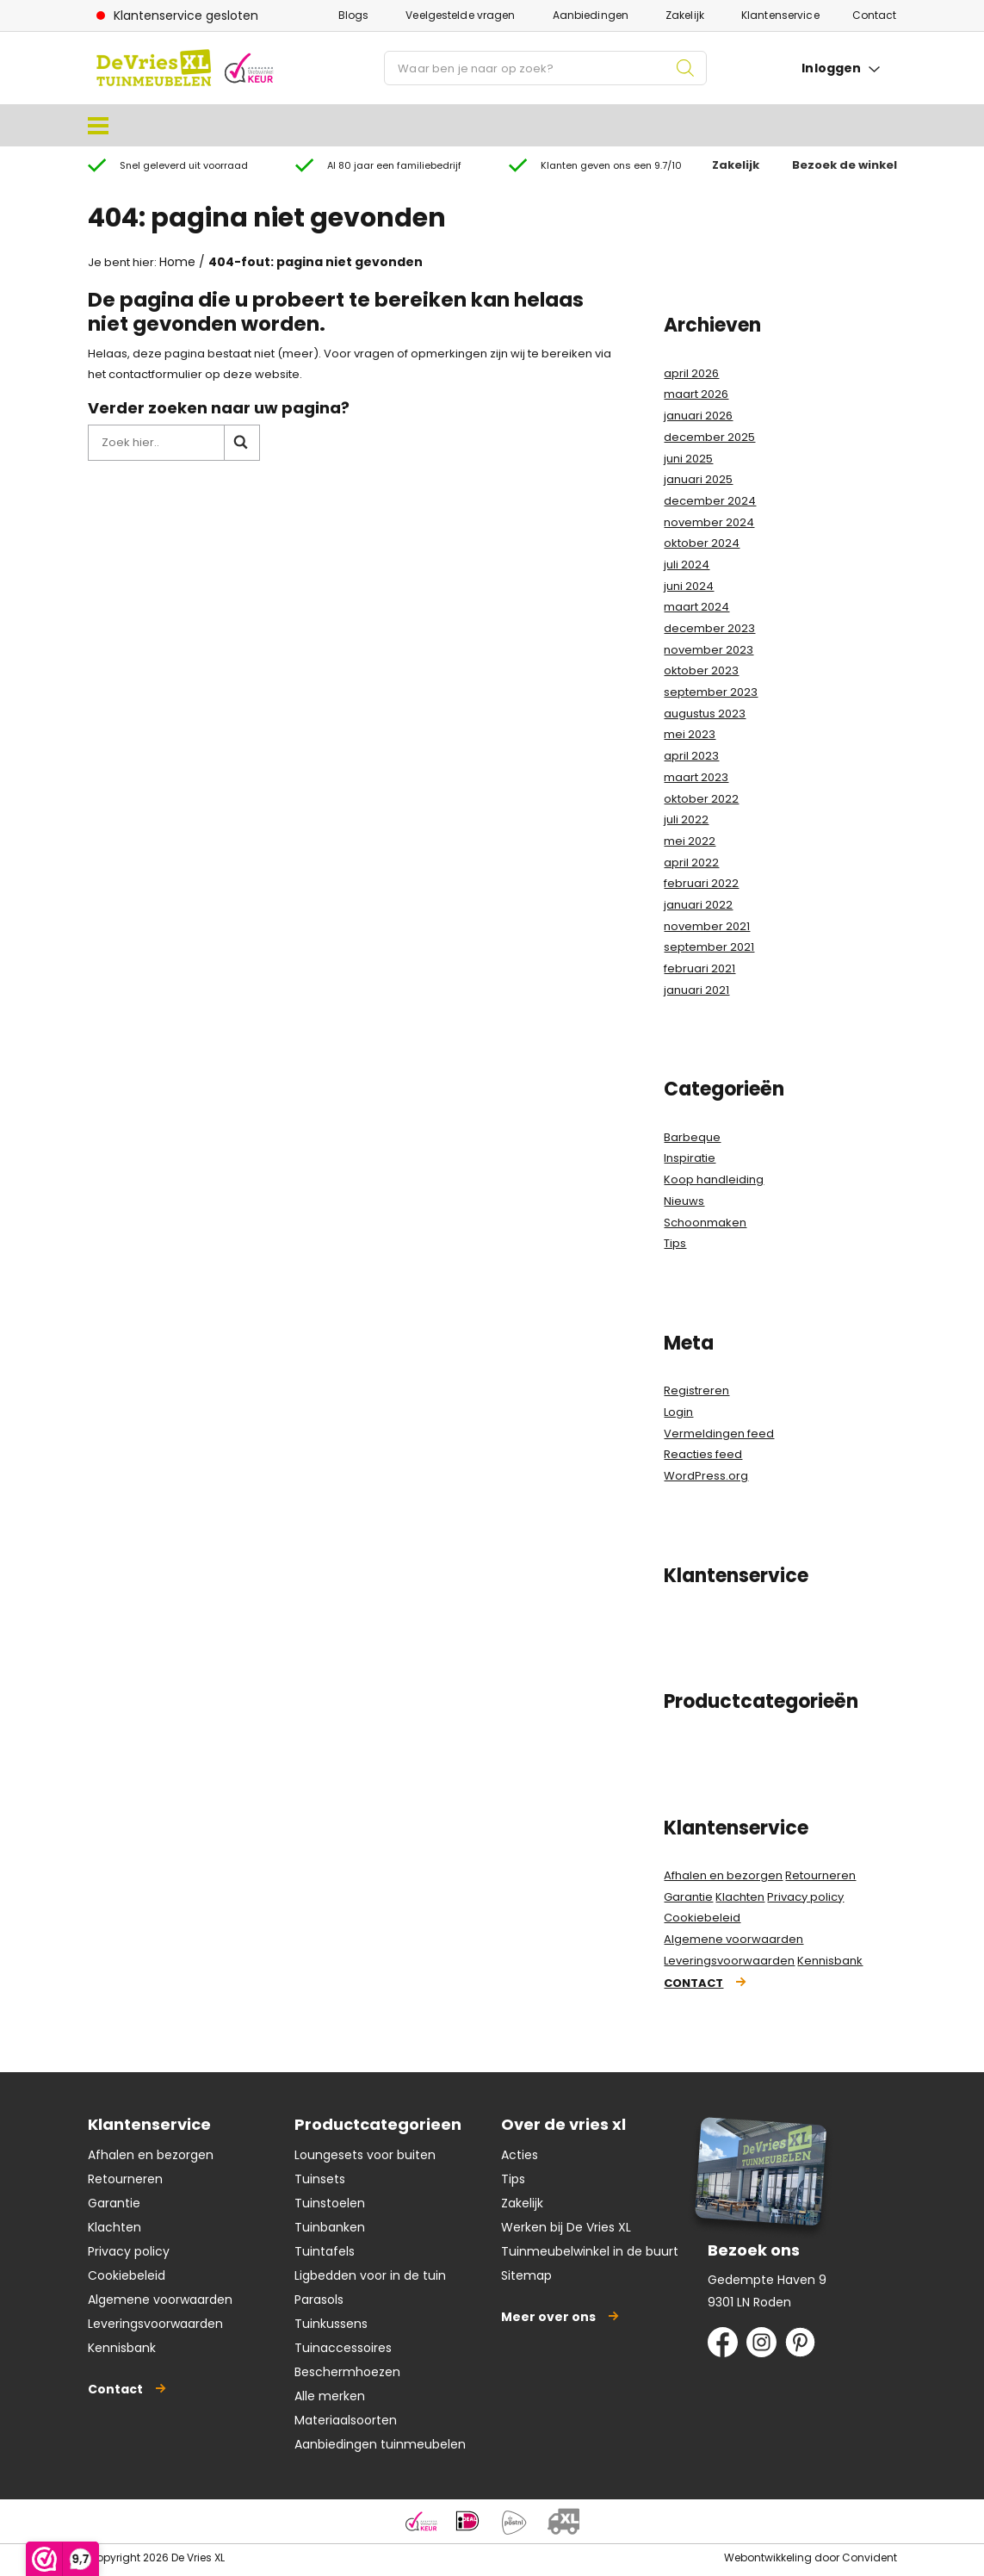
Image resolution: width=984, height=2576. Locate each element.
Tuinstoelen (329, 2203)
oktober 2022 (701, 799)
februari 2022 (701, 883)
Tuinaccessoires (343, 2347)
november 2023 (708, 650)
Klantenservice (780, 15)
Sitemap (526, 2275)
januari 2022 (698, 905)
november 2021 (707, 926)
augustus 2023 (705, 713)
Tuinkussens (331, 2323)
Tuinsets (319, 2179)
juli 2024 (686, 564)
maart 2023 (696, 777)
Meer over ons (548, 2316)
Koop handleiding (714, 1179)
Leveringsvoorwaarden (729, 1960)
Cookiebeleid (702, 1917)
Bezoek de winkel (844, 165)
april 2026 (691, 373)
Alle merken (329, 2396)
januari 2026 (698, 415)
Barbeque (692, 1137)
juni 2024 (689, 586)
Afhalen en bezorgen (723, 1875)
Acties (519, 2154)
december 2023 (709, 628)
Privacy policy (805, 1897)
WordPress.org (706, 1476)
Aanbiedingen (590, 15)
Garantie (688, 1897)
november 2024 (709, 522)
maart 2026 (696, 394)
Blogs (353, 15)
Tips (675, 1243)
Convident (869, 2557)
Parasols (318, 2299)
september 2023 (711, 692)
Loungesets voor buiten (365, 2154)
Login (678, 1412)
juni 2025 (688, 458)
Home (177, 261)
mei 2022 (689, 841)
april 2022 (691, 862)
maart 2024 (696, 607)
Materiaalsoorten (345, 2420)
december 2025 (709, 437)
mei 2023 (689, 734)
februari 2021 (699, 968)
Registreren (696, 1390)
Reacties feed (703, 1454)
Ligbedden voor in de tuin (370, 2275)
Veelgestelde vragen (460, 15)
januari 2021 (696, 990)
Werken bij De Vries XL (566, 2227)
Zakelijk (684, 15)
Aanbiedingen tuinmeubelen (380, 2444)
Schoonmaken (705, 1222)
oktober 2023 (701, 670)
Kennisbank (830, 1960)
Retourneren (820, 1875)
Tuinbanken (329, 2227)
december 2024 (710, 501)
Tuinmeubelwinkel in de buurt (589, 2251)
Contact (874, 15)
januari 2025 (698, 479)
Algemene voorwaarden (733, 1939)
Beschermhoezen (347, 2371)
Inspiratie (689, 1158)
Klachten (739, 1897)
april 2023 (691, 756)
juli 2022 (686, 819)
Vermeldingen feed (719, 1433)
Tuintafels (324, 2251)
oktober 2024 (702, 543)
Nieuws (684, 1201)
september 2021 (709, 947)
